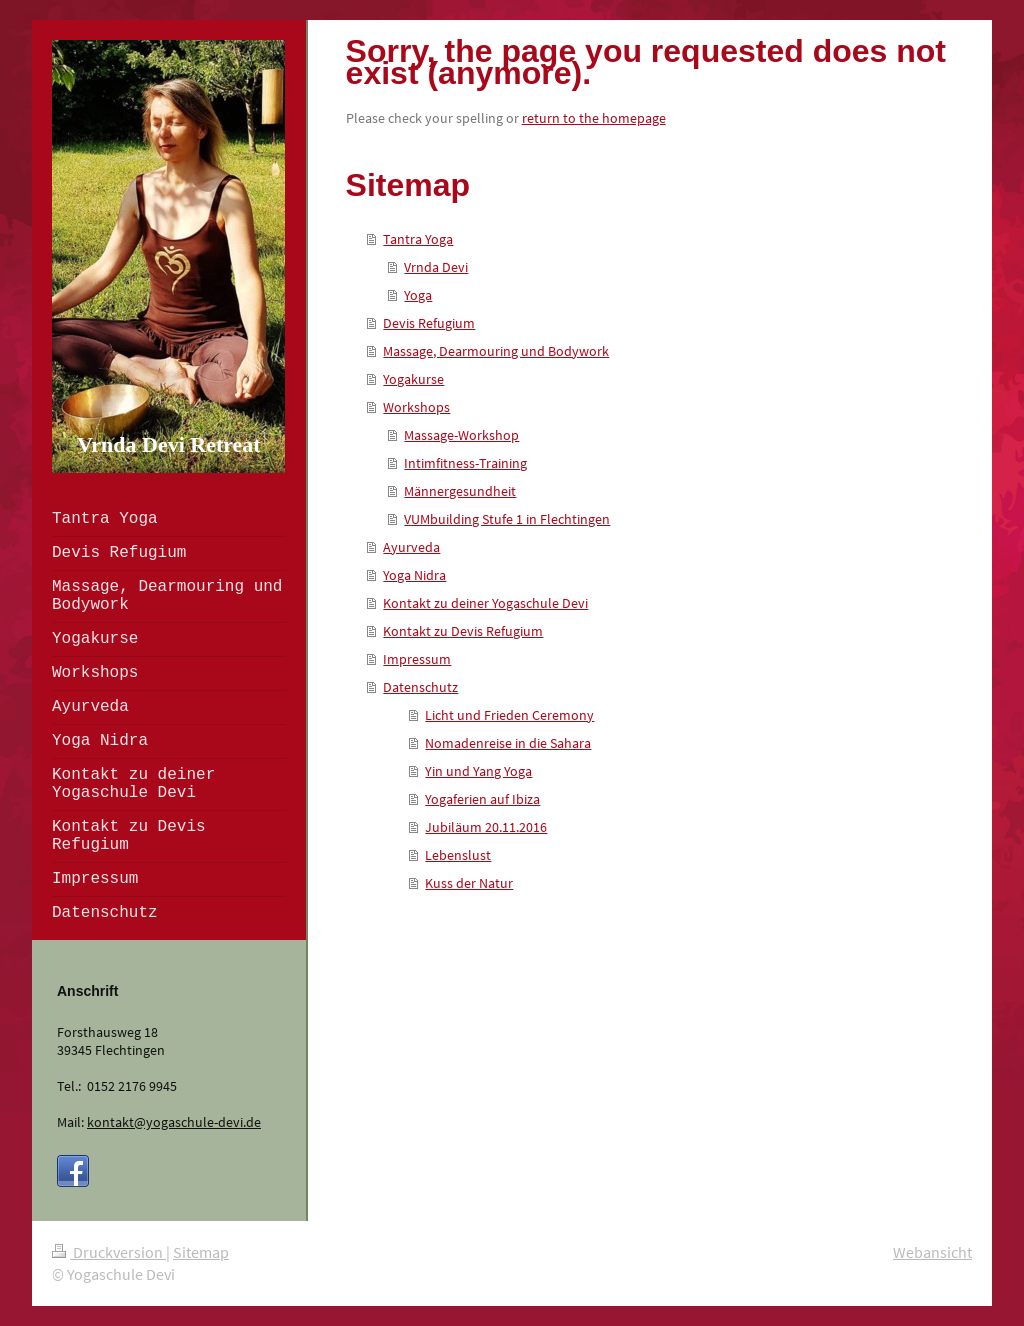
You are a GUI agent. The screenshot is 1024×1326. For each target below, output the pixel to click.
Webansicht (932, 1252)
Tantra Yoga (418, 239)
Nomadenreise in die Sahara (508, 743)
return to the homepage (594, 118)
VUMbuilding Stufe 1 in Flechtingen (507, 519)
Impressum (417, 659)
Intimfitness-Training (465, 463)
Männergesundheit (460, 491)
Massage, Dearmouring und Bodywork (496, 351)
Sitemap (201, 1252)
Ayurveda (411, 547)
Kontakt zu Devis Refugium (463, 631)
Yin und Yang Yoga (478, 771)
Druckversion (109, 1252)
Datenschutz (420, 687)
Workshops (416, 407)
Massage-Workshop (461, 435)
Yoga (418, 295)
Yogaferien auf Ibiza (482, 799)
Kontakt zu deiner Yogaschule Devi (485, 603)
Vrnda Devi (436, 267)
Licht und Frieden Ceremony (509, 715)
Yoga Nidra (414, 575)
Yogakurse (413, 379)
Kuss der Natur (469, 883)
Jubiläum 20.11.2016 (486, 827)
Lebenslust (458, 855)
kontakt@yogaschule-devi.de (174, 1122)
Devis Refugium (429, 323)
